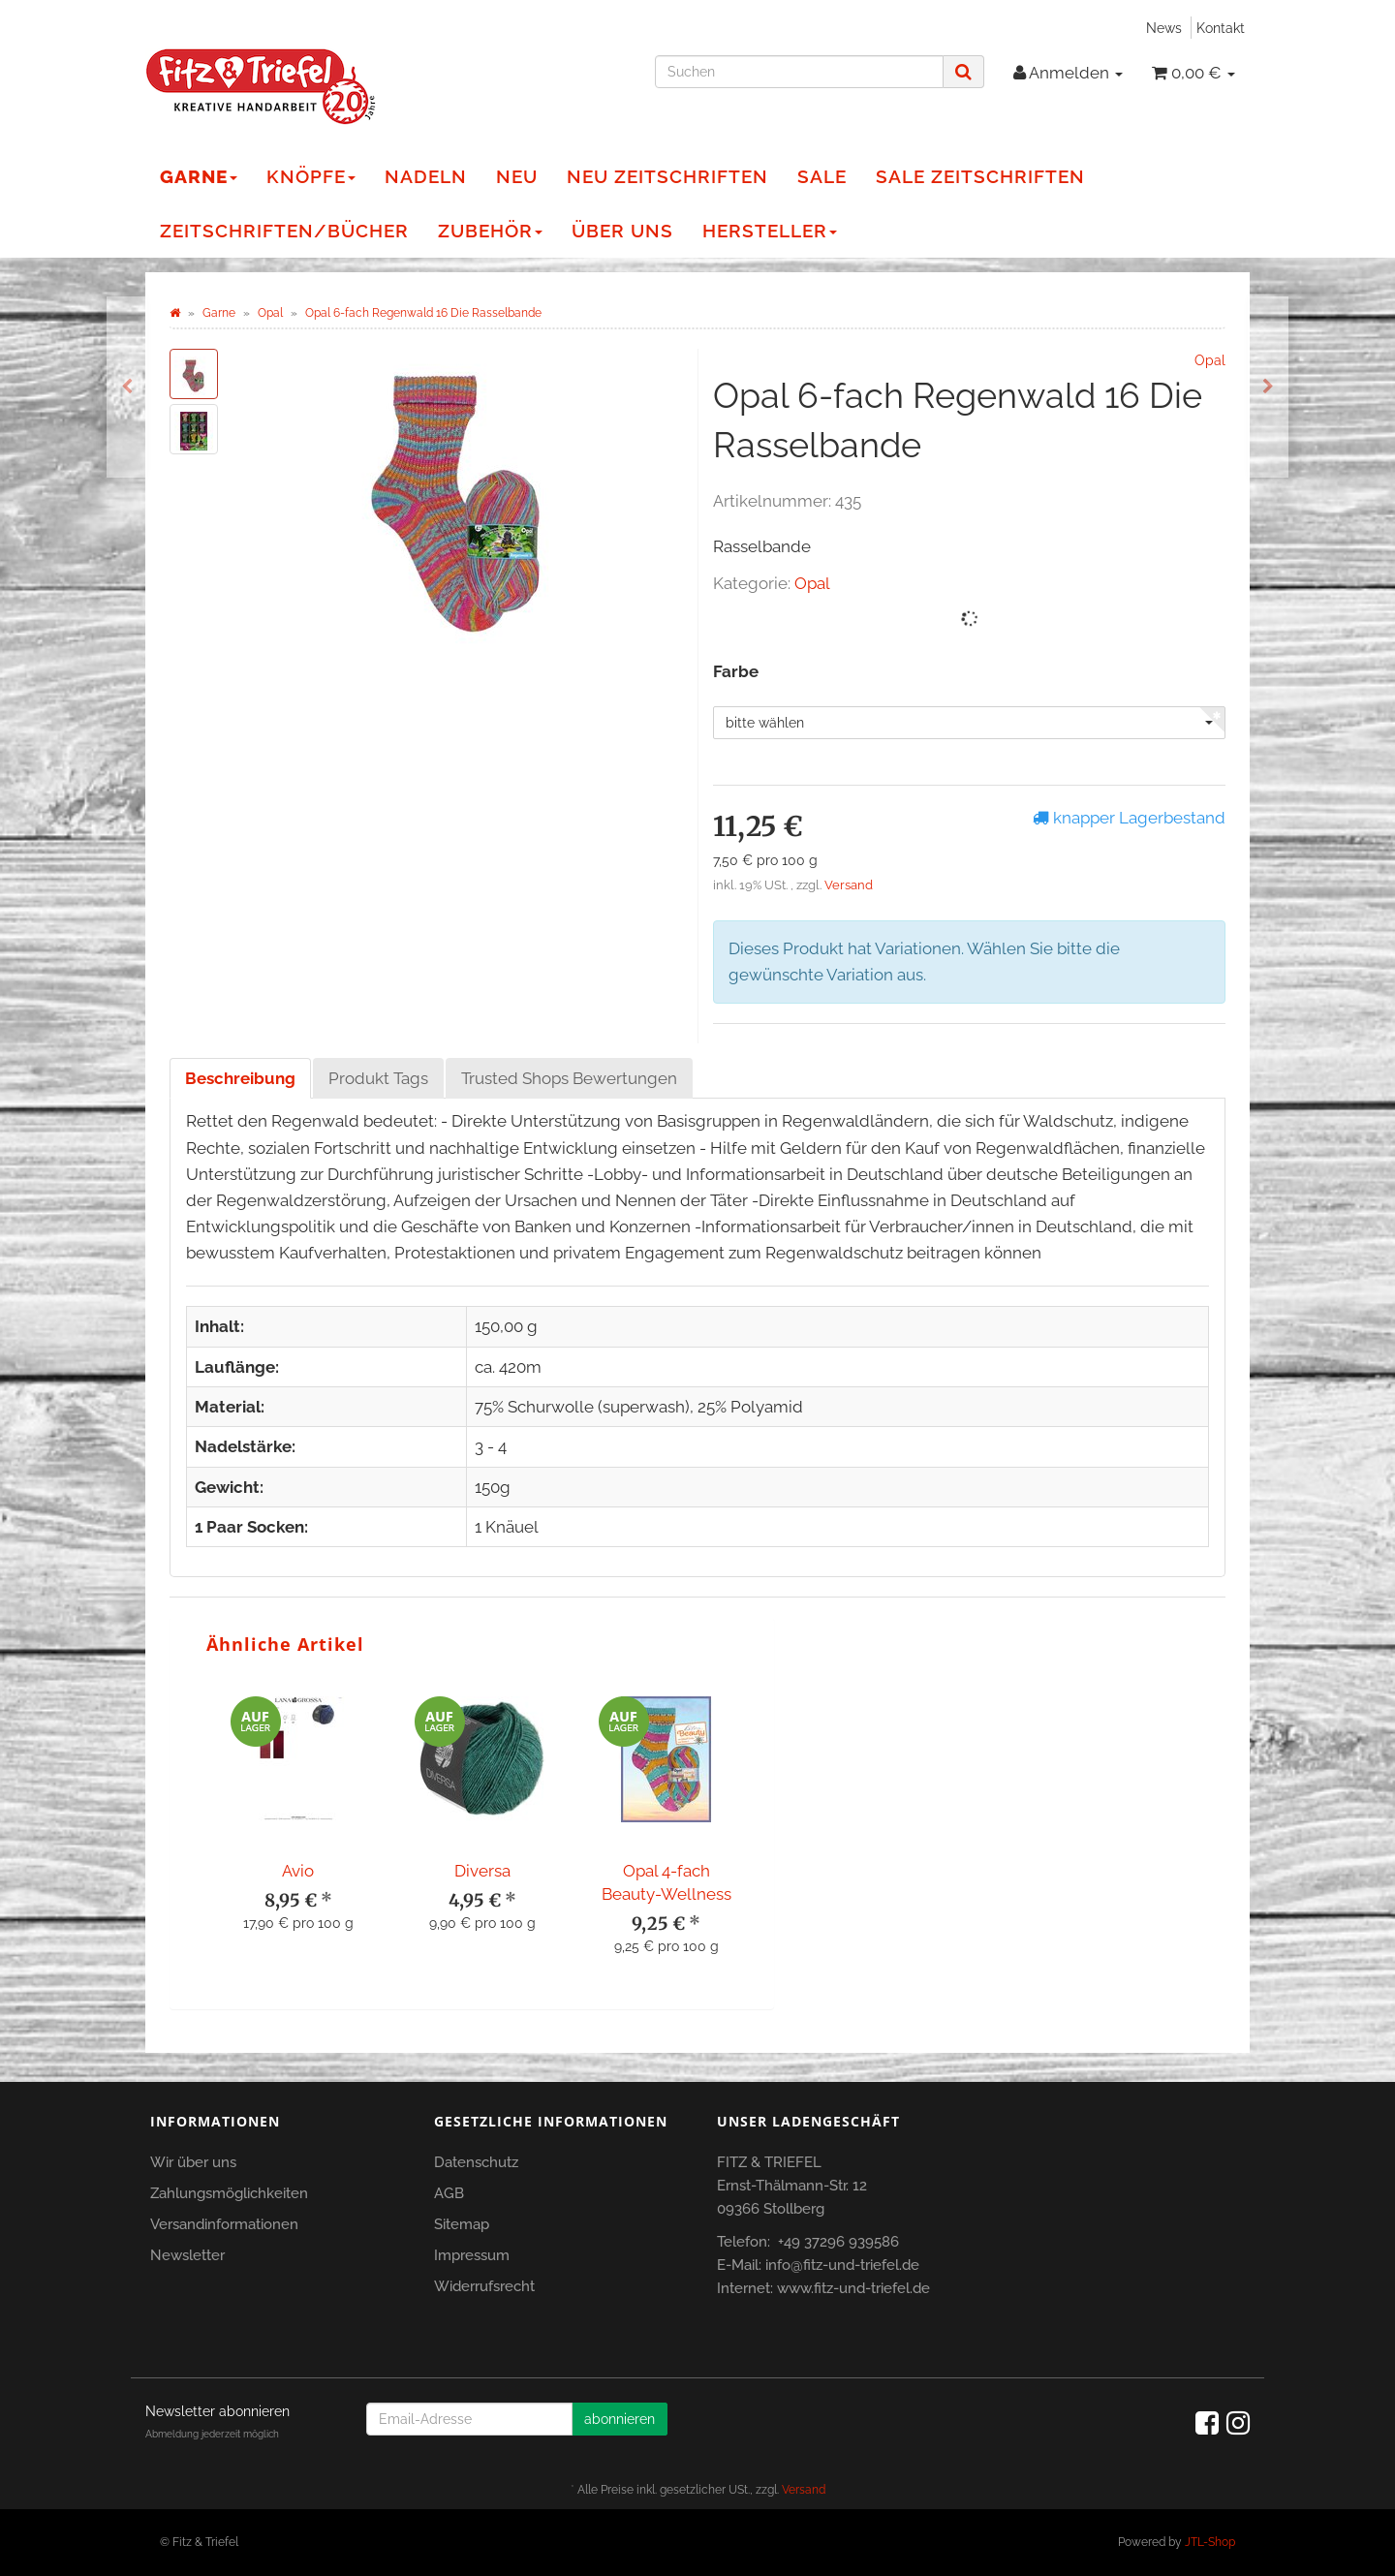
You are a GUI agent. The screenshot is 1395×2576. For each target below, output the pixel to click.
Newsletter (187, 2255)
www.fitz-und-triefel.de (853, 2288)
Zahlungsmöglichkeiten (229, 2193)
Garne (198, 176)
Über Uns (622, 230)
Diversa (482, 1870)
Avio (298, 1870)
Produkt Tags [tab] (378, 1078)
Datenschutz (476, 2162)
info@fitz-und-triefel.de (842, 2265)
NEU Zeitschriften (667, 176)
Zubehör (490, 230)
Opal (812, 583)
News (1164, 27)
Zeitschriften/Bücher (284, 230)
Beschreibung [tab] (240, 1078)
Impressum (472, 2255)
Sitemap (461, 2224)
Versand (848, 885)
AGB (449, 2193)
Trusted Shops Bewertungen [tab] (569, 1078)
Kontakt (1220, 27)
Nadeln (426, 176)
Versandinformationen (224, 2224)
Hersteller (769, 230)
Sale (822, 176)
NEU (517, 176)
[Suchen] (799, 71)
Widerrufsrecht (484, 2286)
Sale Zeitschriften (980, 176)
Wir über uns (193, 2162)
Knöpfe (311, 176)
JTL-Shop (1210, 2542)
